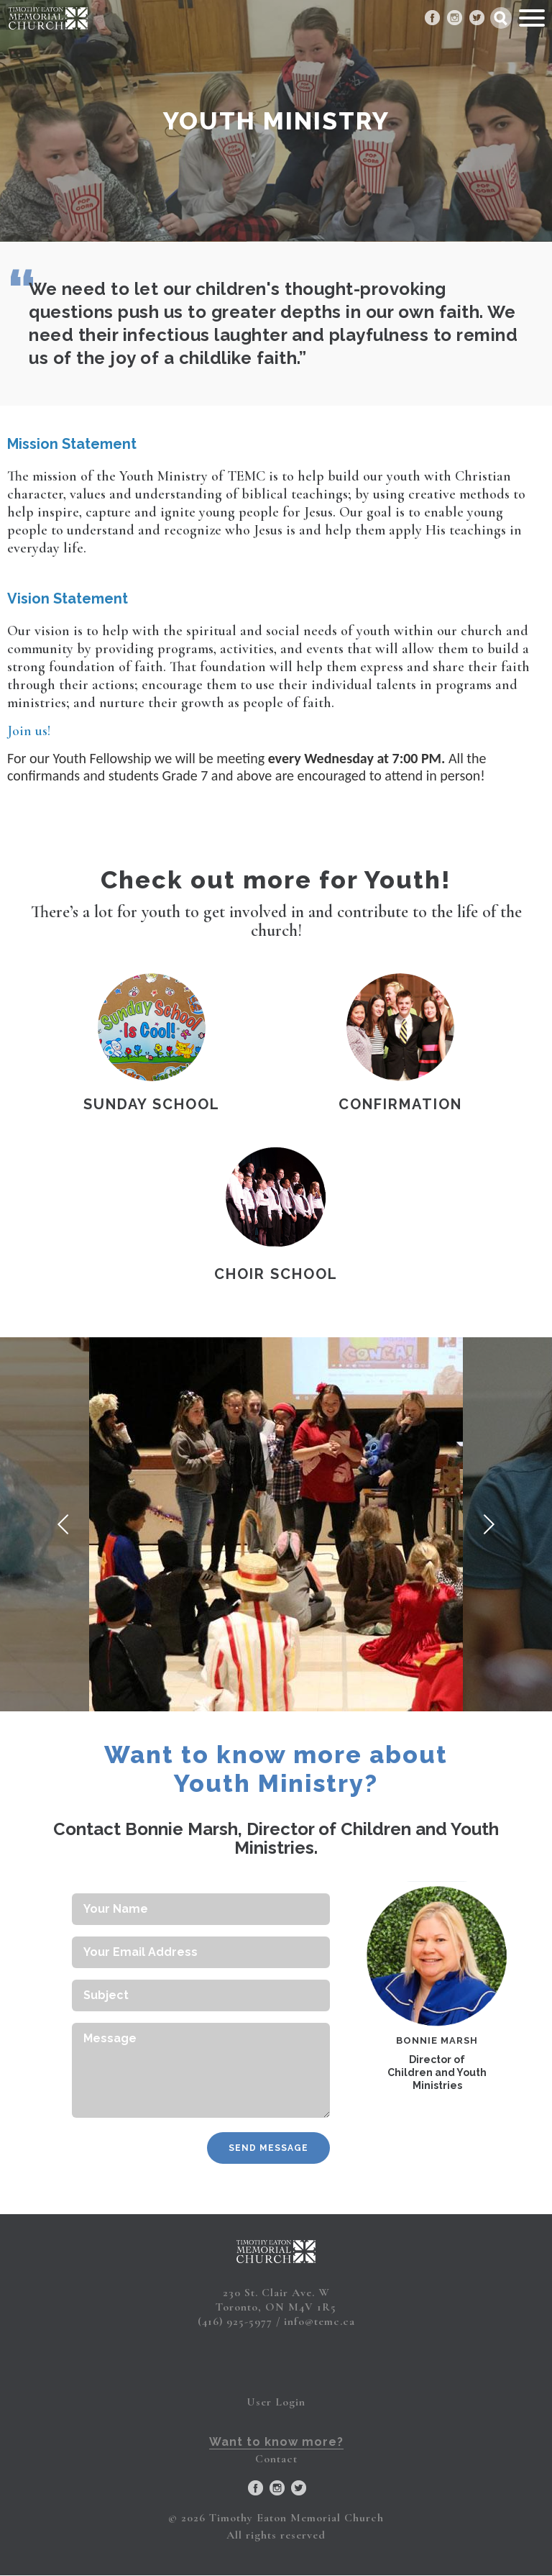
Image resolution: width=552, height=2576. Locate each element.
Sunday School (151, 1104)
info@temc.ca (319, 2321)
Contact (276, 2459)
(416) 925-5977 (235, 2321)
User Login (276, 2402)
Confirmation (400, 1104)
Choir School (276, 1274)
